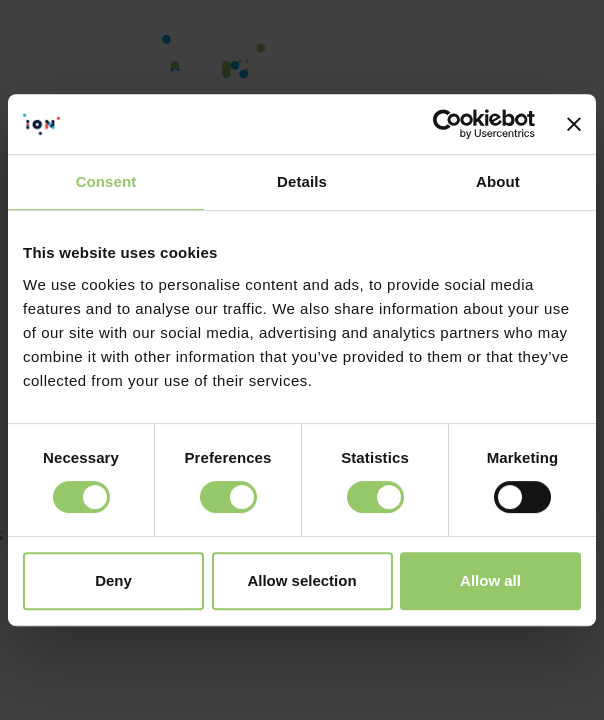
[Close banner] (574, 124)
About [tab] (498, 181)
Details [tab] (302, 181)
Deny (113, 580)
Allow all (490, 580)
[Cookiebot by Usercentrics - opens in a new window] (447, 124)
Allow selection (301, 580)
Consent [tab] (106, 181)
